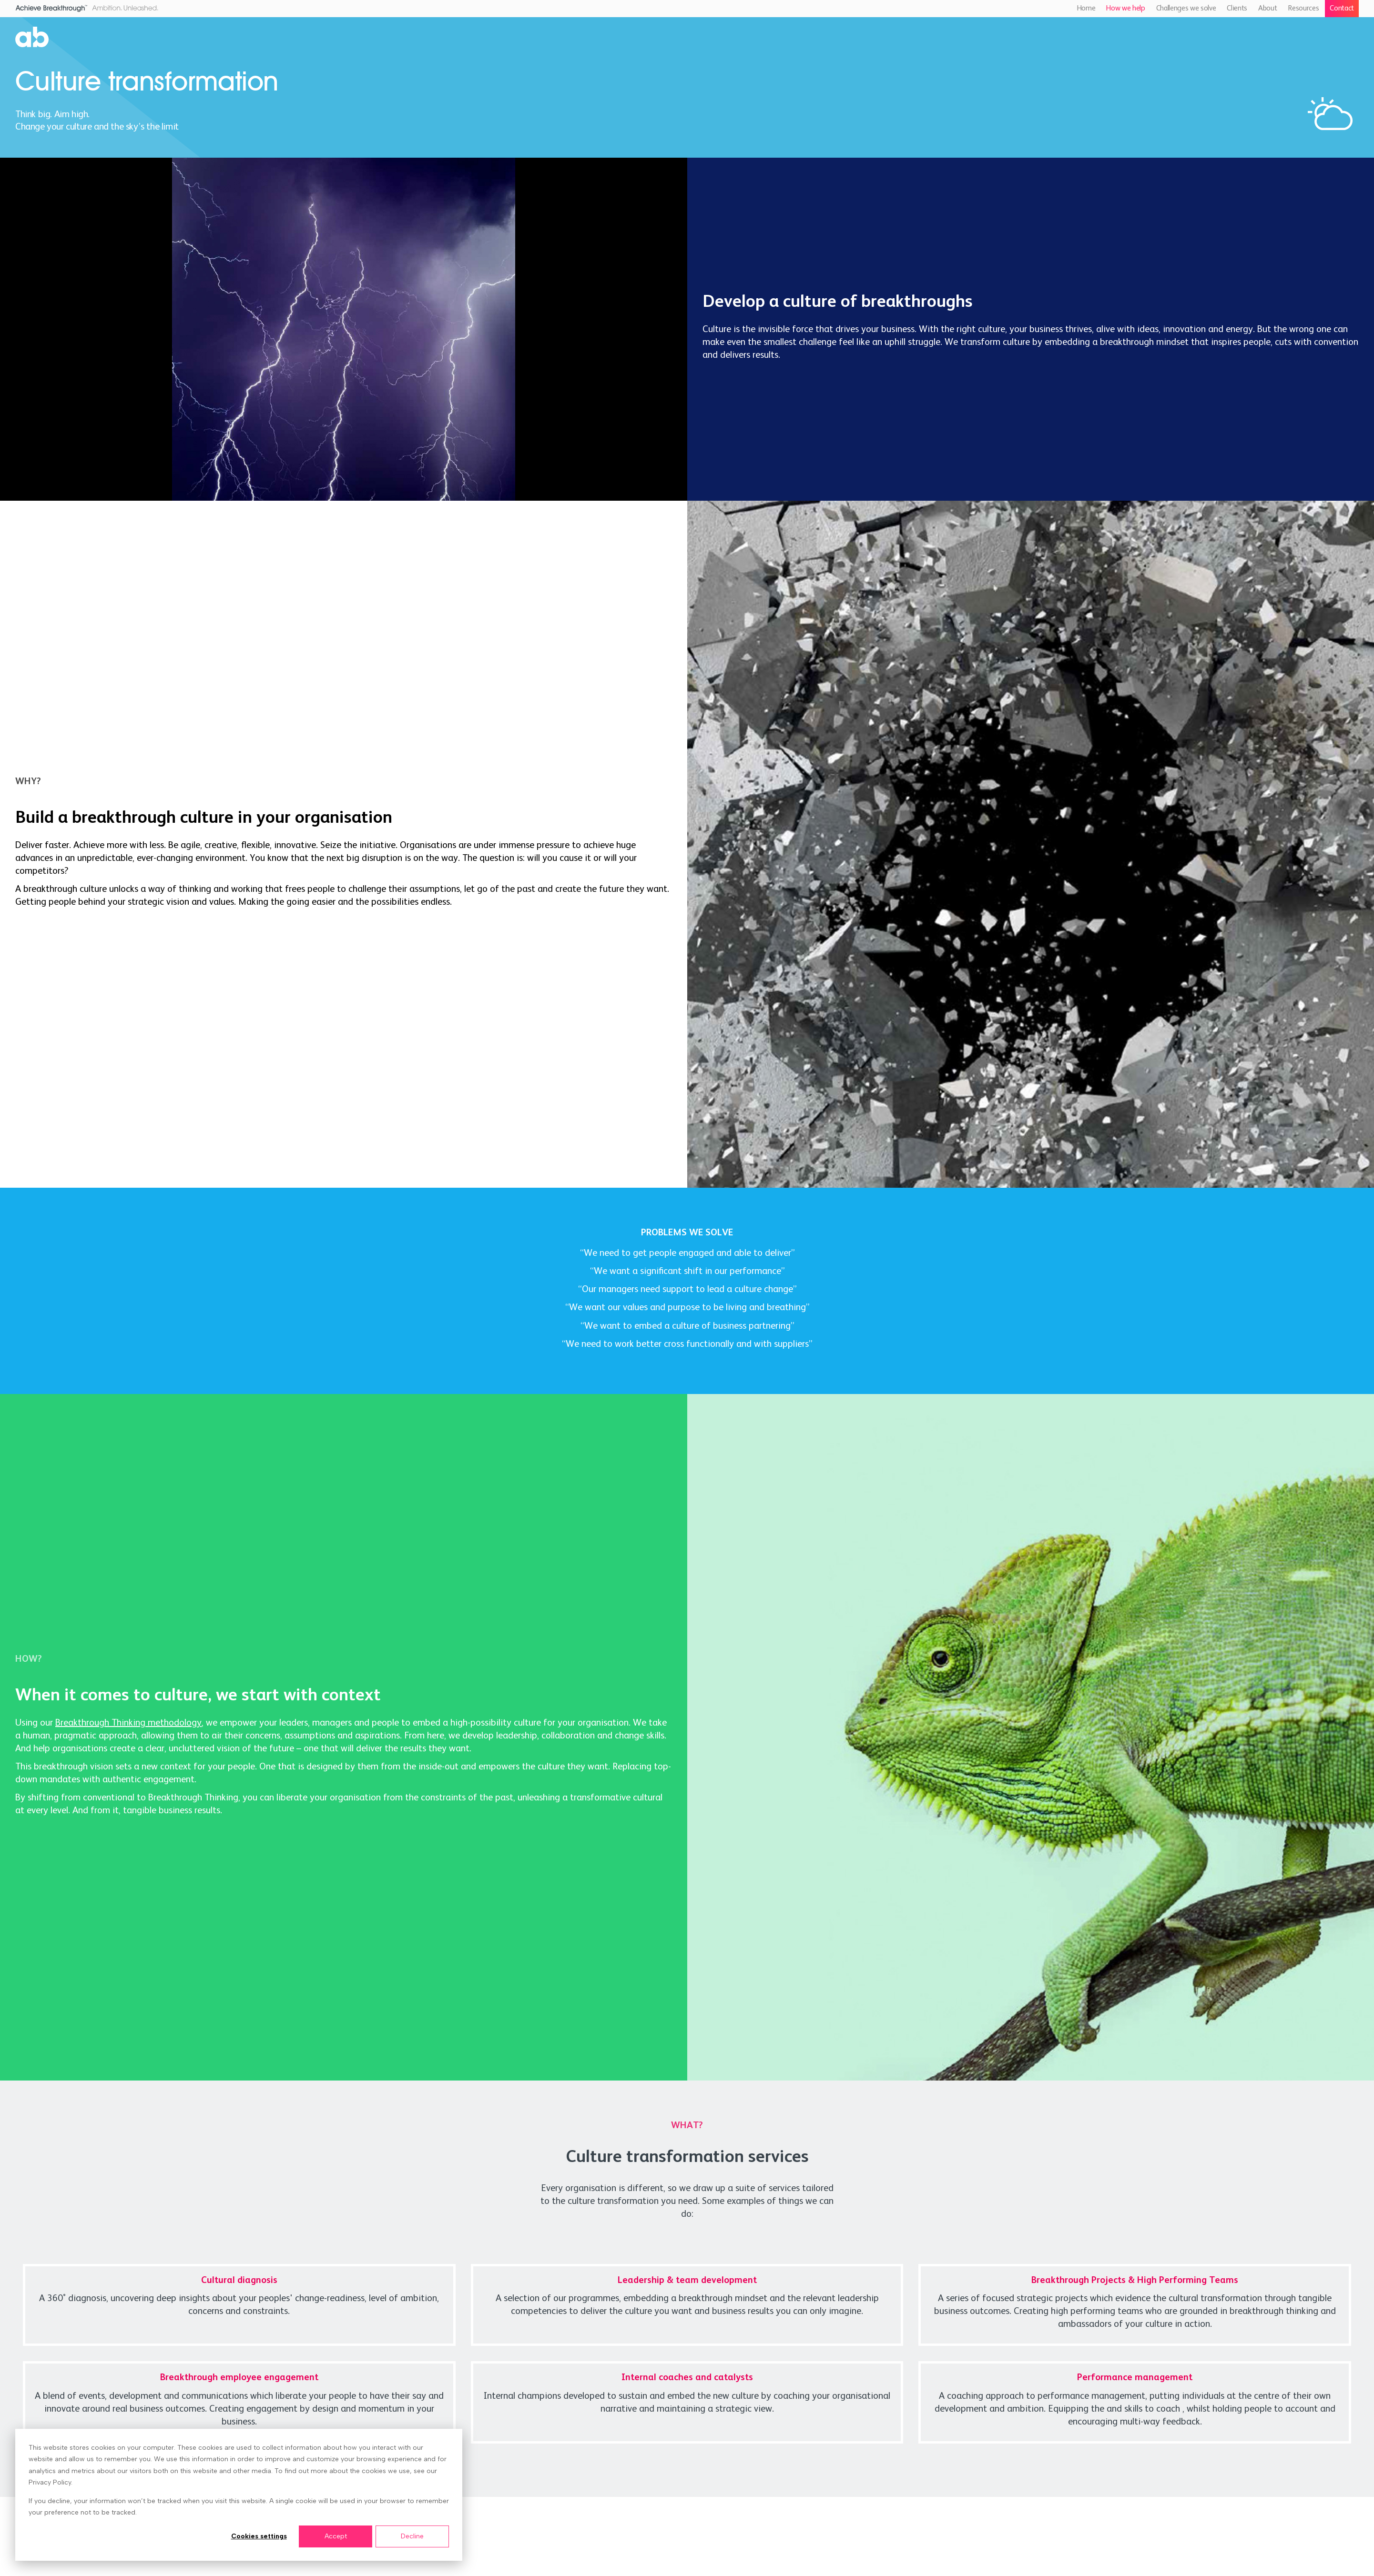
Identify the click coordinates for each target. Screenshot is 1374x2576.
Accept (336, 2536)
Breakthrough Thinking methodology (128, 1722)
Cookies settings (259, 2536)
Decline (412, 2536)
